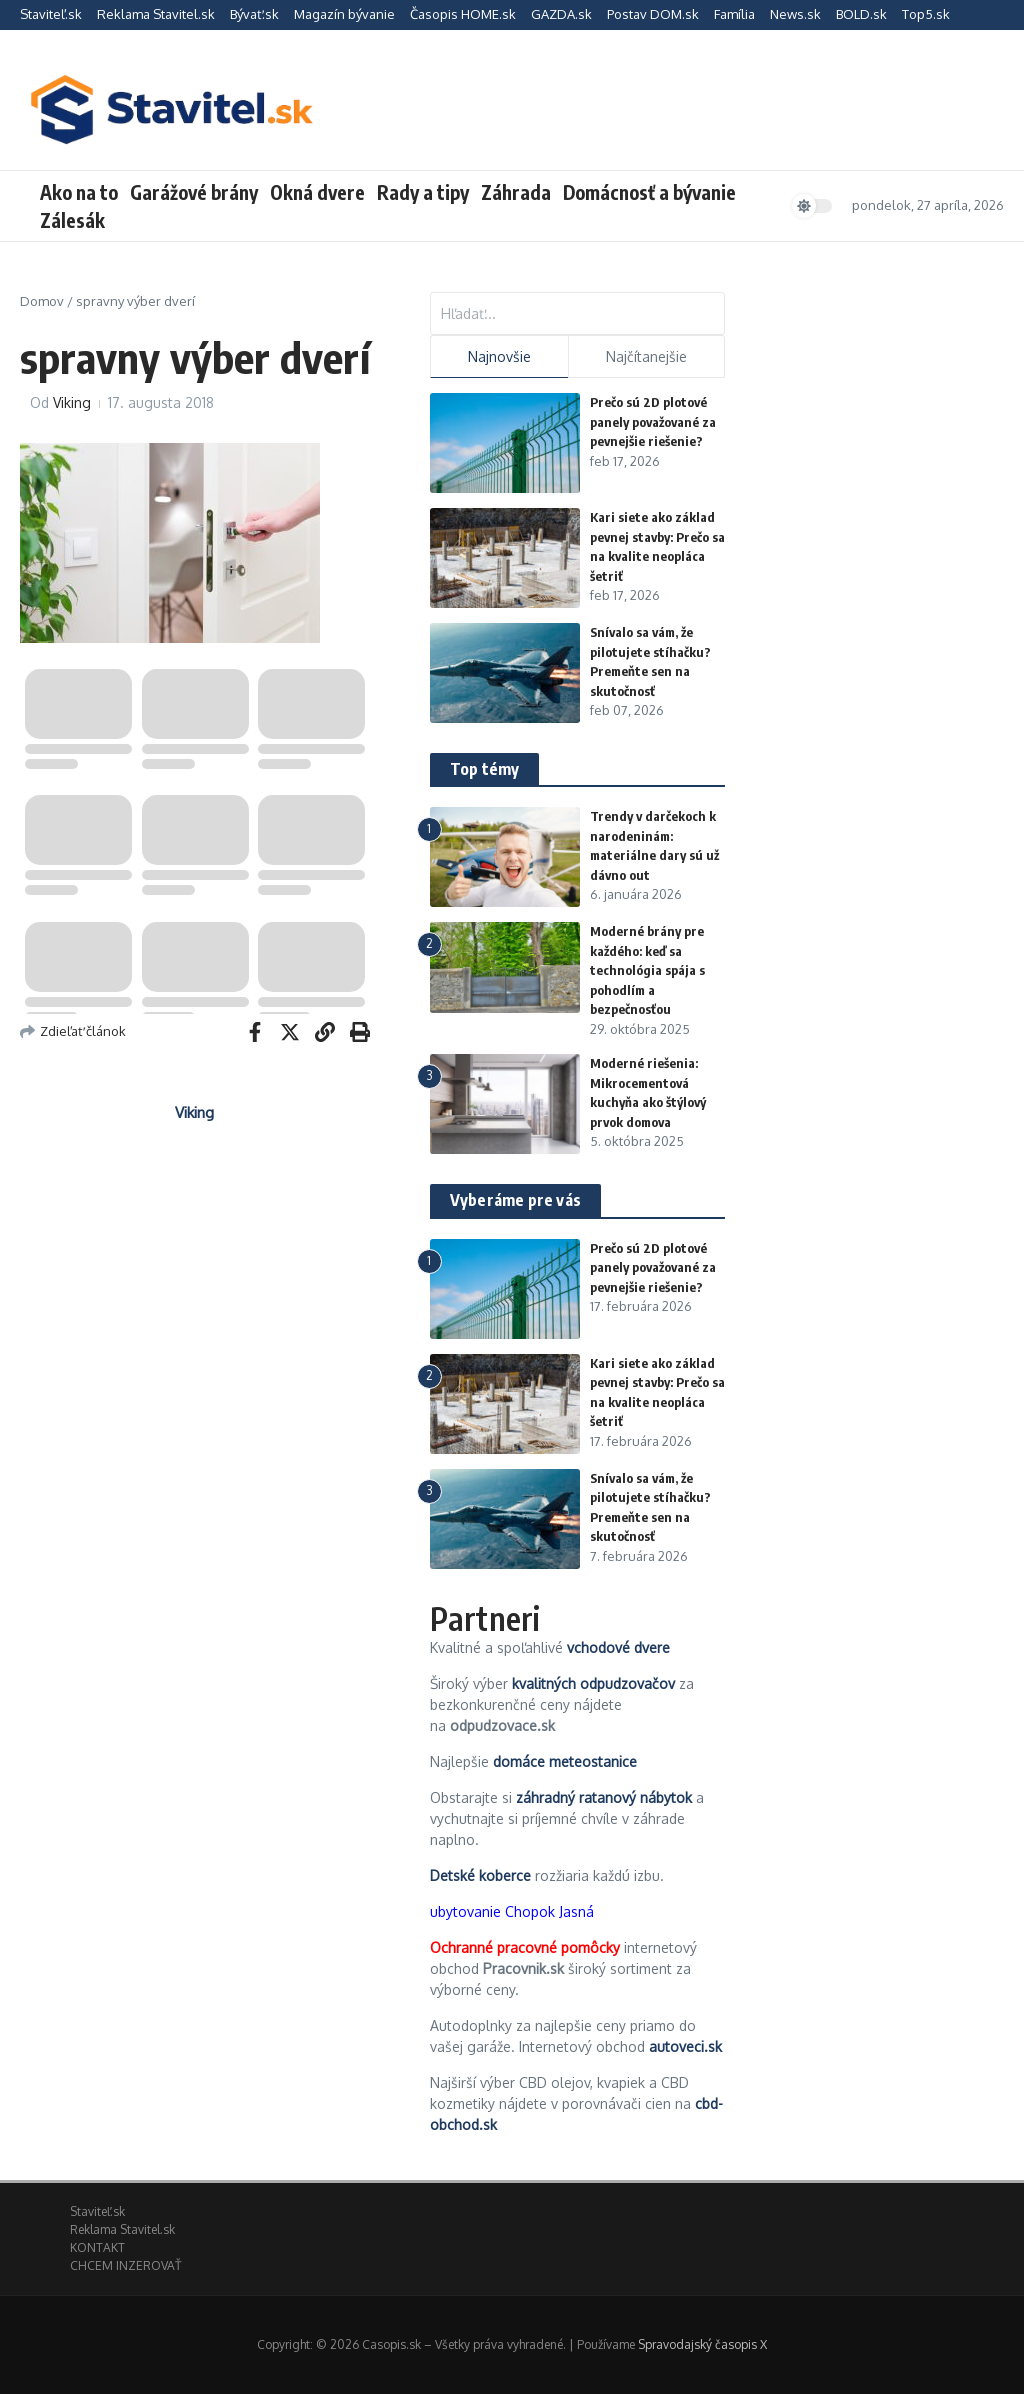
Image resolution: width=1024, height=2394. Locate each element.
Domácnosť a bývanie (649, 192)
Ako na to (79, 192)
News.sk (795, 14)
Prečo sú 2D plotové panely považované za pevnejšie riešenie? (653, 421)
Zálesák (72, 220)
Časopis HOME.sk (463, 14)
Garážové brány (194, 192)
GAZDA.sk (561, 14)
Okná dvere (317, 192)
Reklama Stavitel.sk (156, 14)
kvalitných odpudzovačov (593, 1683)
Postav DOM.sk (653, 14)
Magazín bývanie (344, 14)
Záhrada (516, 192)
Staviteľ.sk (51, 14)
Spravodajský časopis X (702, 2344)
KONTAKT (97, 2247)
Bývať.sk (254, 14)
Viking (72, 402)
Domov (42, 301)
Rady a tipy (423, 192)
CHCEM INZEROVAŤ (125, 2265)
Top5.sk (926, 14)
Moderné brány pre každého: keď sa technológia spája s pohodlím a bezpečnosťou (647, 970)
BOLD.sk (861, 14)
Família (734, 14)
